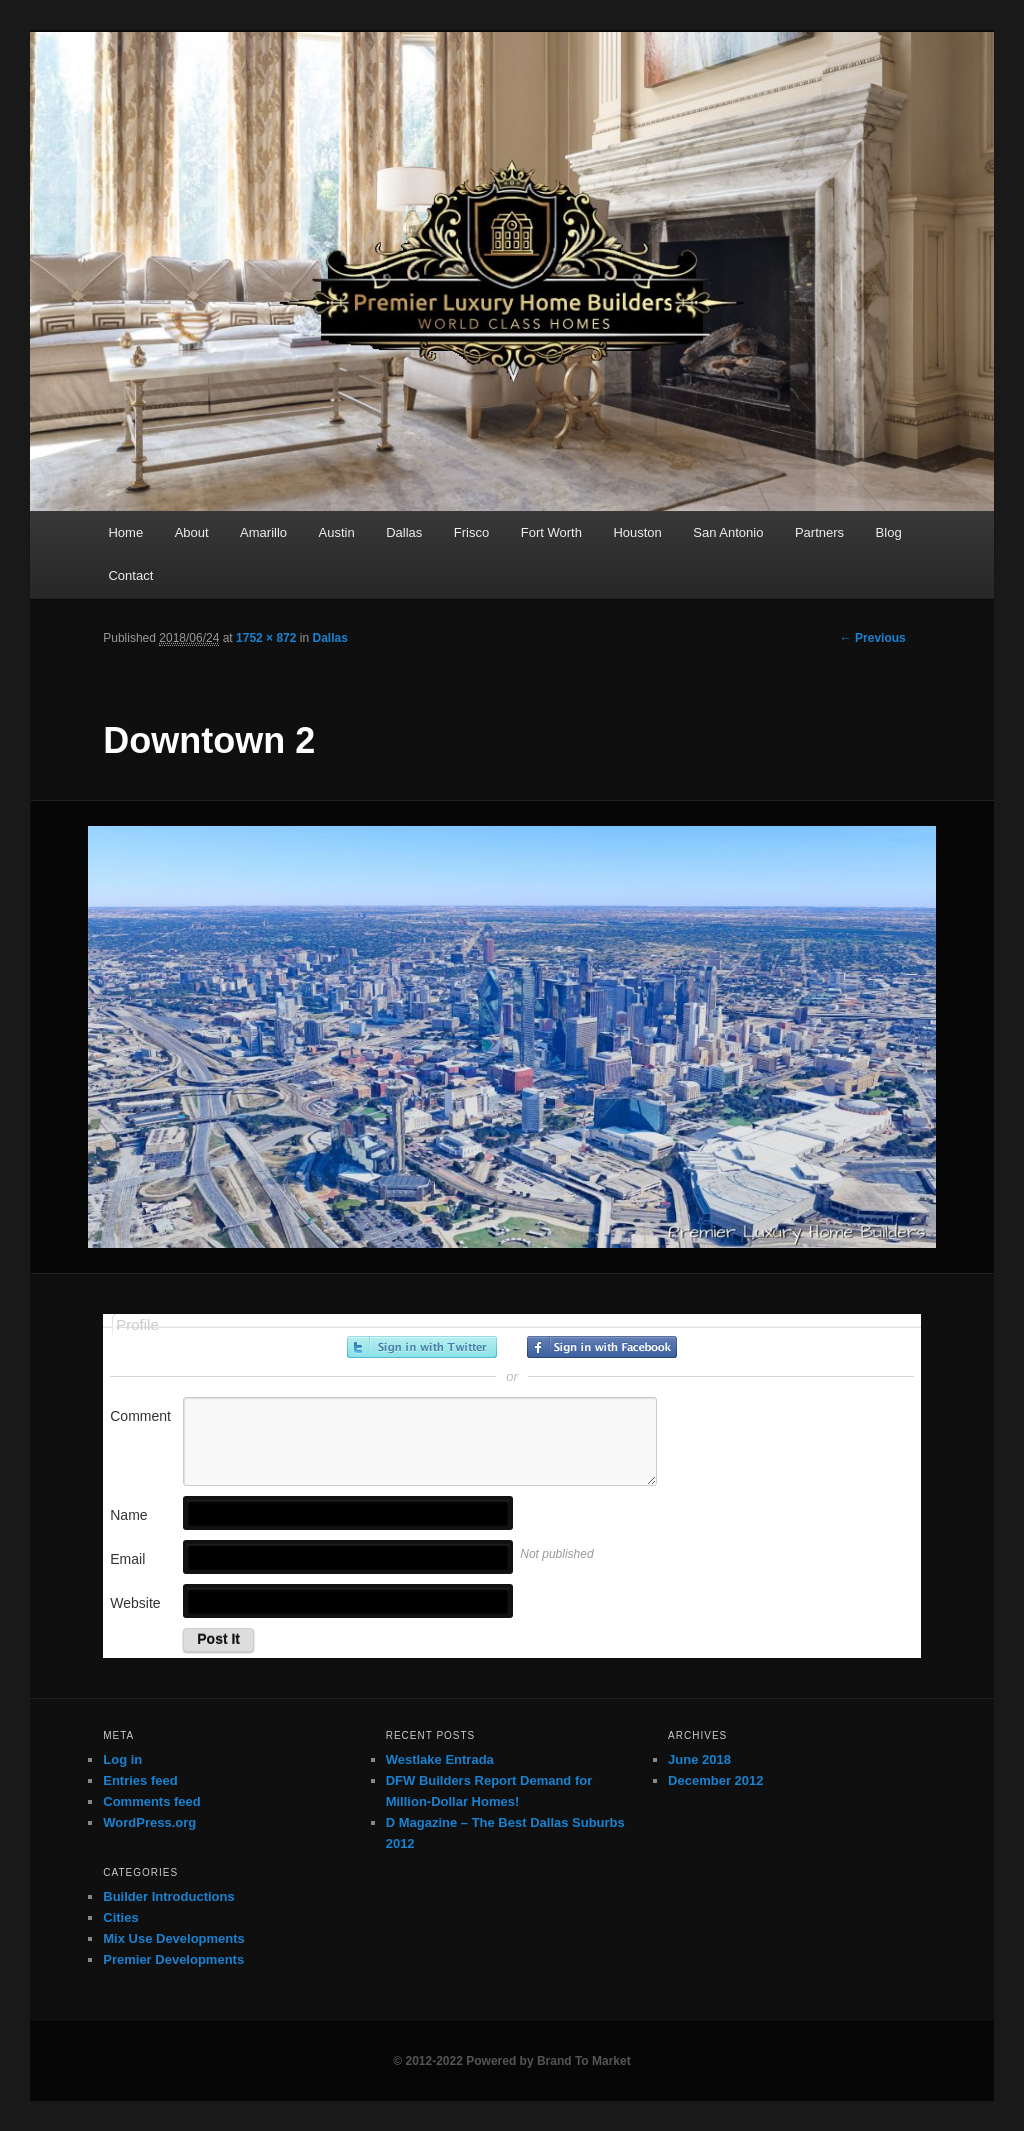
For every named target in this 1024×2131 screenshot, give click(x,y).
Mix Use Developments (174, 1938)
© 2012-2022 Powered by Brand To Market (511, 2061)
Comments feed (152, 1801)
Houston (637, 532)
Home (125, 532)
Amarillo (263, 532)
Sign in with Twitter (422, 1347)
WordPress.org (149, 1822)
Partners (819, 532)
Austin (337, 532)
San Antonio (728, 532)
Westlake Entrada (440, 1759)
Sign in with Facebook (602, 1347)
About (192, 532)
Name (128, 1515)
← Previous (873, 638)
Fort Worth (551, 532)
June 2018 (699, 1759)
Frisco (471, 532)
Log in (122, 1759)
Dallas (404, 532)
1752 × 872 (266, 638)
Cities (120, 1917)
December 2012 (715, 1780)
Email (127, 1559)
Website (135, 1603)
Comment (140, 1416)
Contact (130, 575)
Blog (889, 532)
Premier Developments (173, 1959)
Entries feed (140, 1780)
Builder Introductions (168, 1896)
